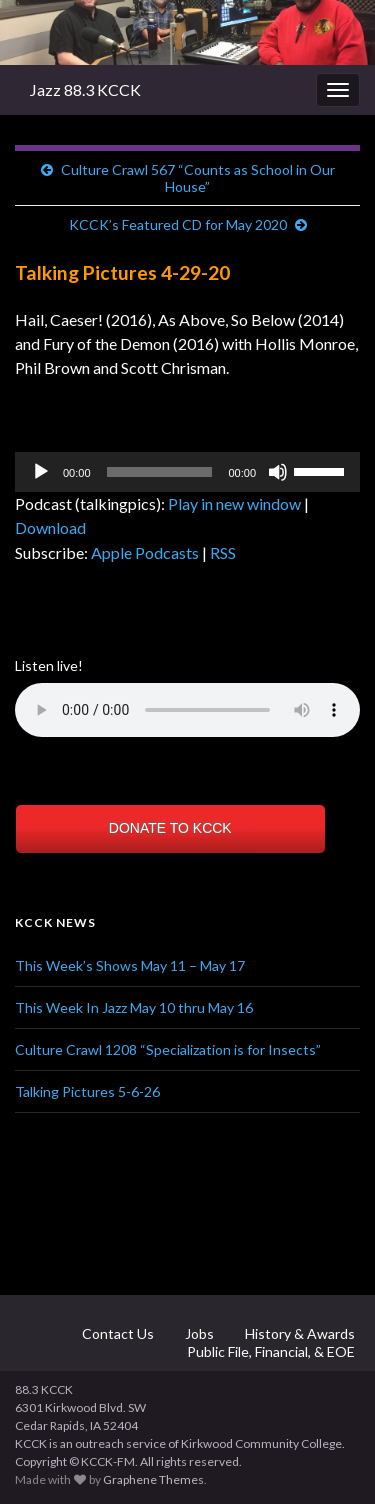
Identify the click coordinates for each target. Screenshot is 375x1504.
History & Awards (298, 1333)
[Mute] (278, 472)
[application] (187, 472)
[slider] (160, 472)
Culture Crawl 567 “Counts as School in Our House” (198, 178)
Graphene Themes (153, 1479)
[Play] (41, 472)
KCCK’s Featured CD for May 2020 (178, 224)
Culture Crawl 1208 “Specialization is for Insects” (168, 1049)
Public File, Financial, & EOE (269, 1351)
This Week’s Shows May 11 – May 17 (130, 965)
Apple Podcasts (145, 552)
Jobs (198, 1333)
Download (50, 527)
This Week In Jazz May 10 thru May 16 (134, 1007)
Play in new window (234, 503)
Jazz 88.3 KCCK (85, 89)
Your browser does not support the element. (187, 710)
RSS (223, 552)
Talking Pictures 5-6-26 (87, 1091)
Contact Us (116, 1333)
